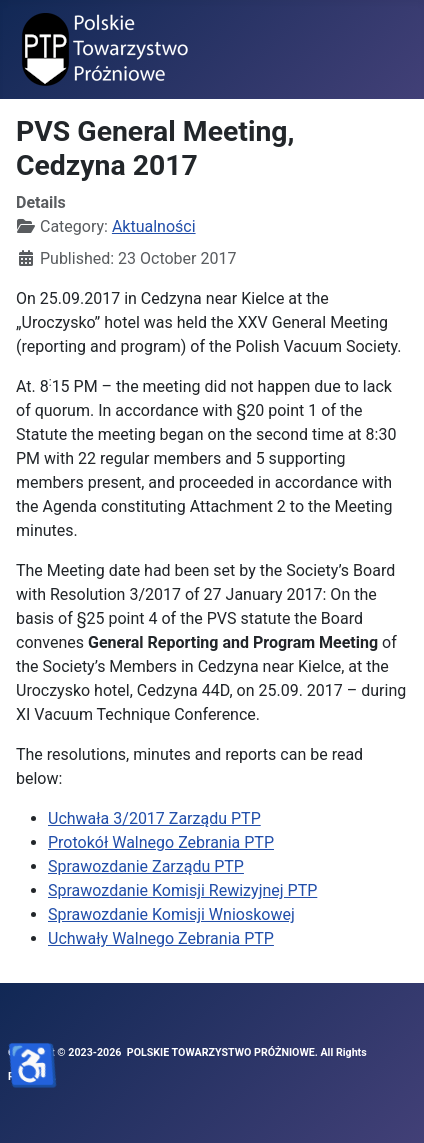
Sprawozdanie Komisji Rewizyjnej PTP (182, 890)
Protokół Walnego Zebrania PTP (161, 842)
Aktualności (154, 226)
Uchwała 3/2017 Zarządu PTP (154, 818)
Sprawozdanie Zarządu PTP (146, 866)
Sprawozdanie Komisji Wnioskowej (171, 914)
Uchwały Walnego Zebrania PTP (161, 938)
